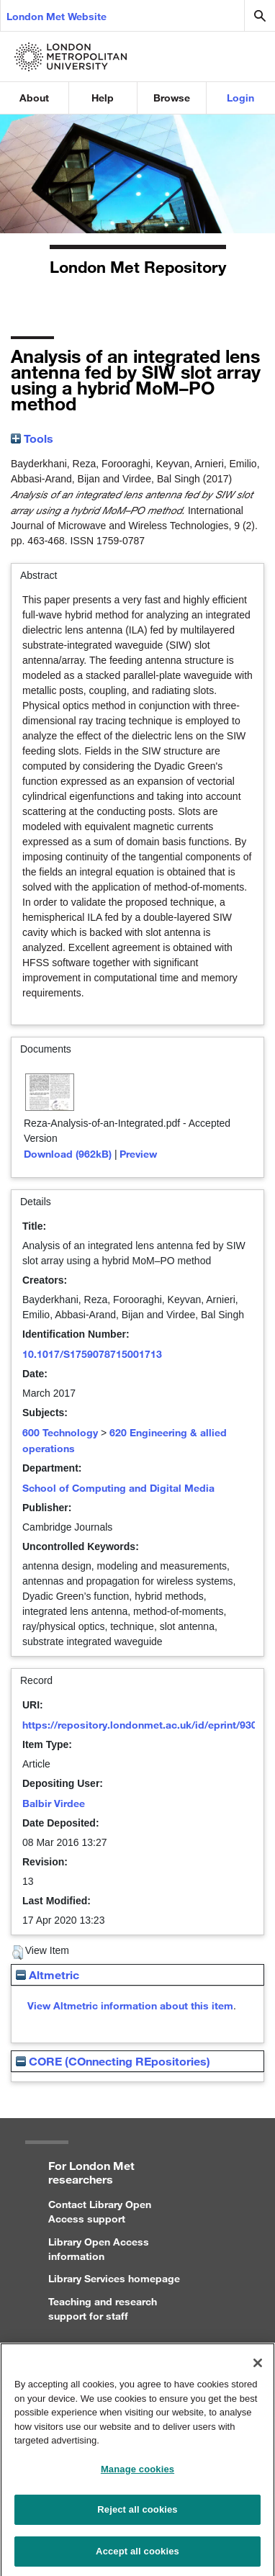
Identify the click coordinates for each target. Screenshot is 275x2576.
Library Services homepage (114, 2278)
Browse (171, 97)
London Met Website (56, 16)
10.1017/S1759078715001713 (92, 1354)
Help (102, 97)
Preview (138, 1154)
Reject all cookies (137, 2515)
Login (240, 97)
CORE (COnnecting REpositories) (113, 2061)
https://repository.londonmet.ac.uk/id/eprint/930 (139, 1725)
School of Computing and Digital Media (118, 1488)
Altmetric (47, 1974)
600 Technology (60, 1432)
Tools (32, 438)
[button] (17, 1952)
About (34, 97)
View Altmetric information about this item (130, 2005)
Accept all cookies (137, 2557)
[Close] (258, 2368)
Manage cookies (137, 2474)
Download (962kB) (68, 1154)
